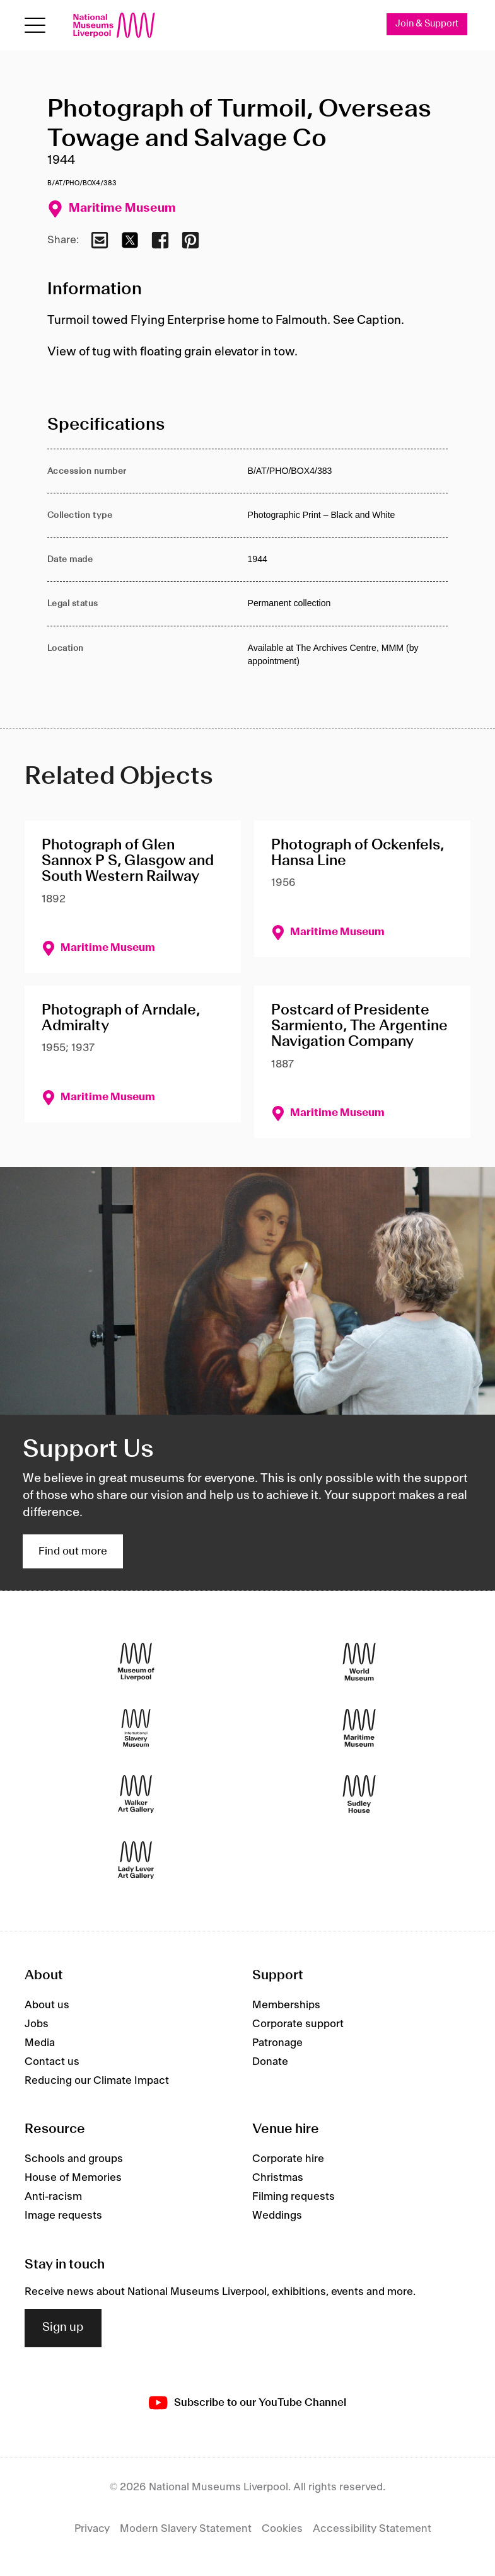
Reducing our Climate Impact (97, 2080)
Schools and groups (74, 2159)
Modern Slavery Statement (186, 2528)
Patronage (277, 2043)
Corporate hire (288, 2159)
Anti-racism (53, 2196)
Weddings (277, 2215)
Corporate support (298, 2024)
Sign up (63, 2327)
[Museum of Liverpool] (136, 1662)
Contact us (52, 2061)
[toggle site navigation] (35, 25)
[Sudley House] (359, 1794)
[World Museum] (359, 1662)
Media (40, 2043)
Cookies (282, 2528)
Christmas (277, 2177)
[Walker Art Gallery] (136, 1794)
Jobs (37, 2024)
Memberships (286, 2005)
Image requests (63, 2215)
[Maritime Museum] (359, 1728)
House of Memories (73, 2177)
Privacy (92, 2528)
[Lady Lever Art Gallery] (136, 1860)
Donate (270, 2061)
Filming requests (293, 2196)
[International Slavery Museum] (136, 1728)
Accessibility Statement (372, 2528)
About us (47, 2005)
